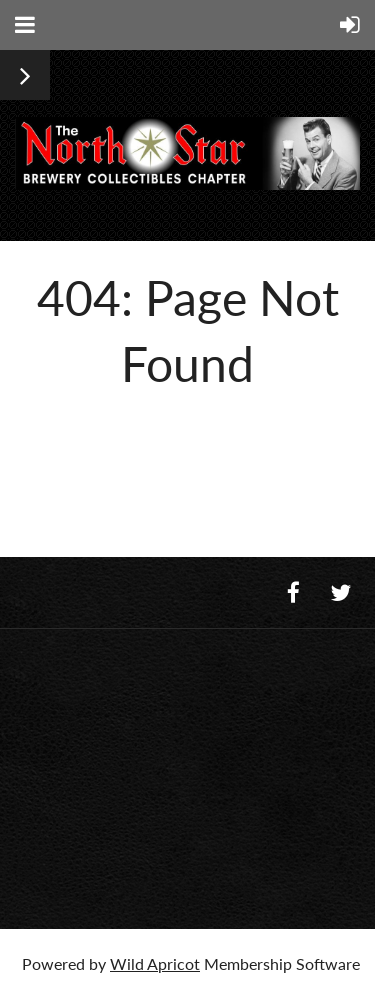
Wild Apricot (155, 963)
